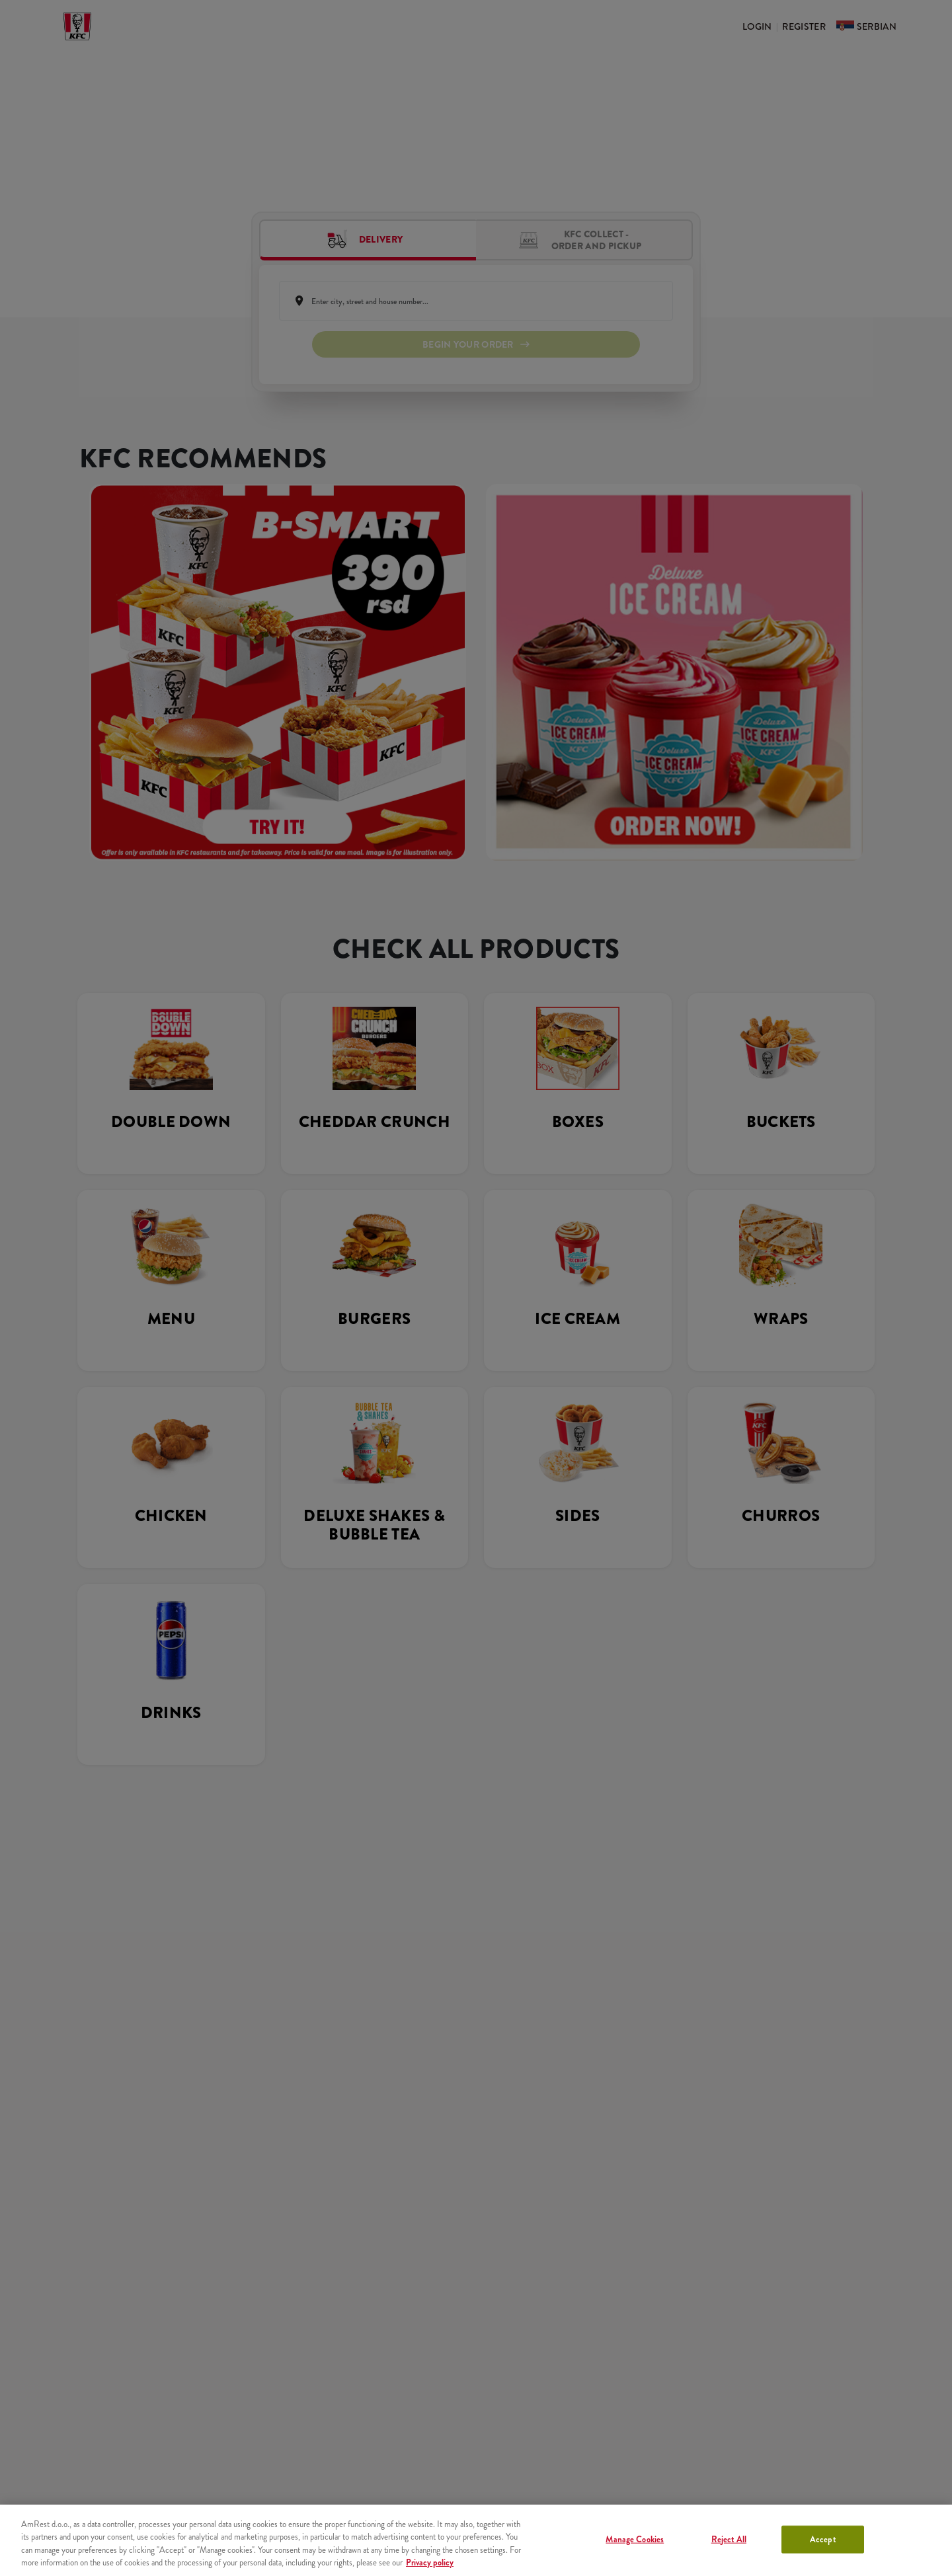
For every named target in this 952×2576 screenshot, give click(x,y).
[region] (476, 2540)
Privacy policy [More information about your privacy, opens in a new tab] (430, 2562)
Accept (823, 2539)
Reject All (728, 2539)
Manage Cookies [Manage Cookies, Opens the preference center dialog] (635, 2539)
